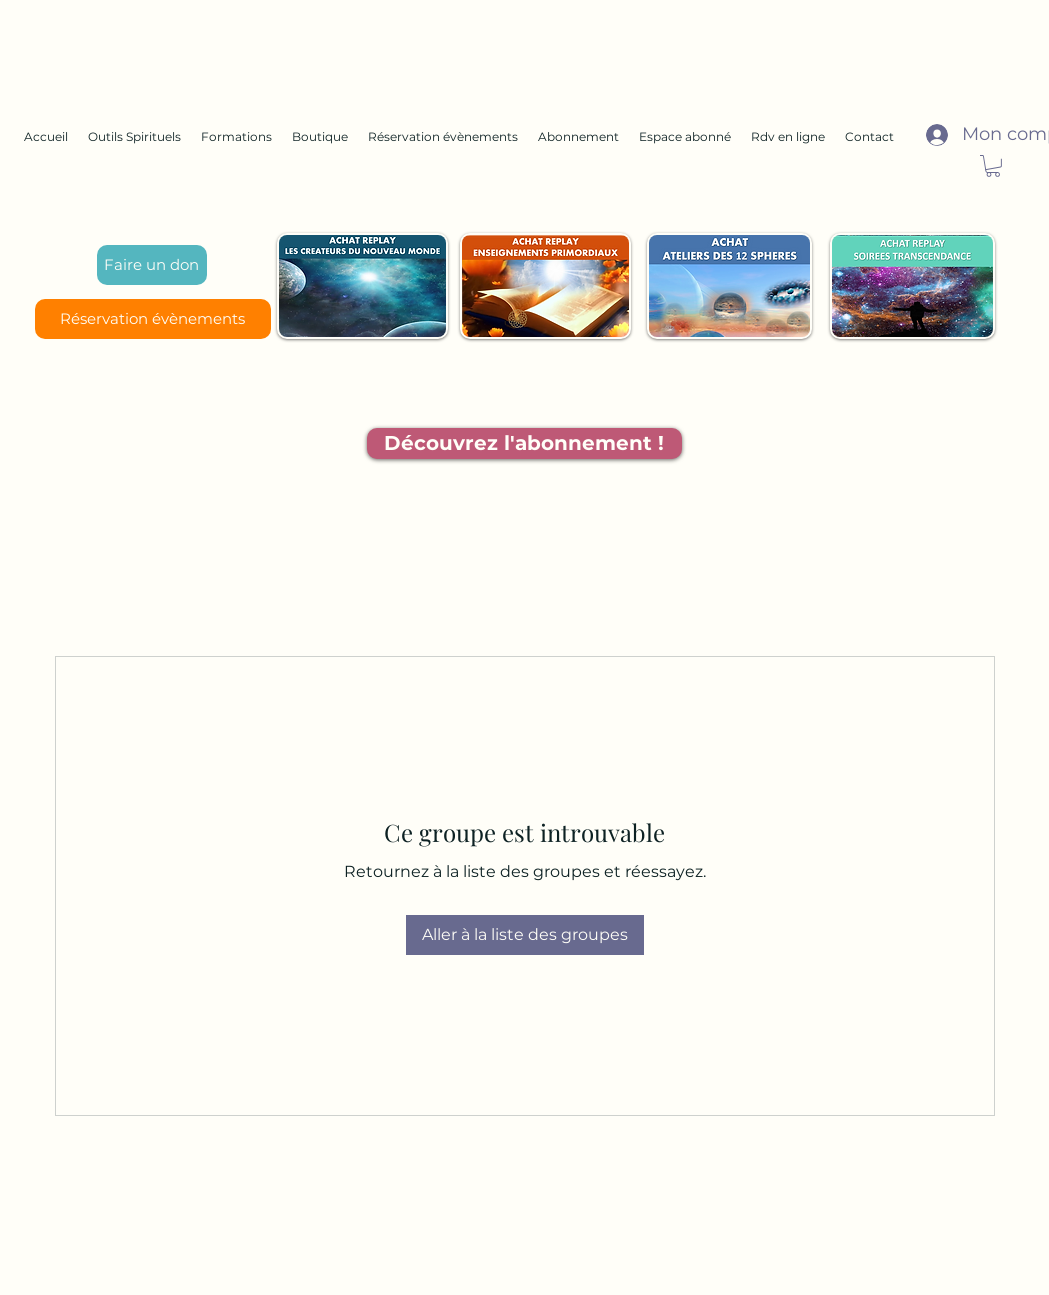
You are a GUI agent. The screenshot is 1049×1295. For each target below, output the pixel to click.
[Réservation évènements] (153, 319)
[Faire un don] (152, 265)
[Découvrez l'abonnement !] (524, 443)
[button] (993, 166)
